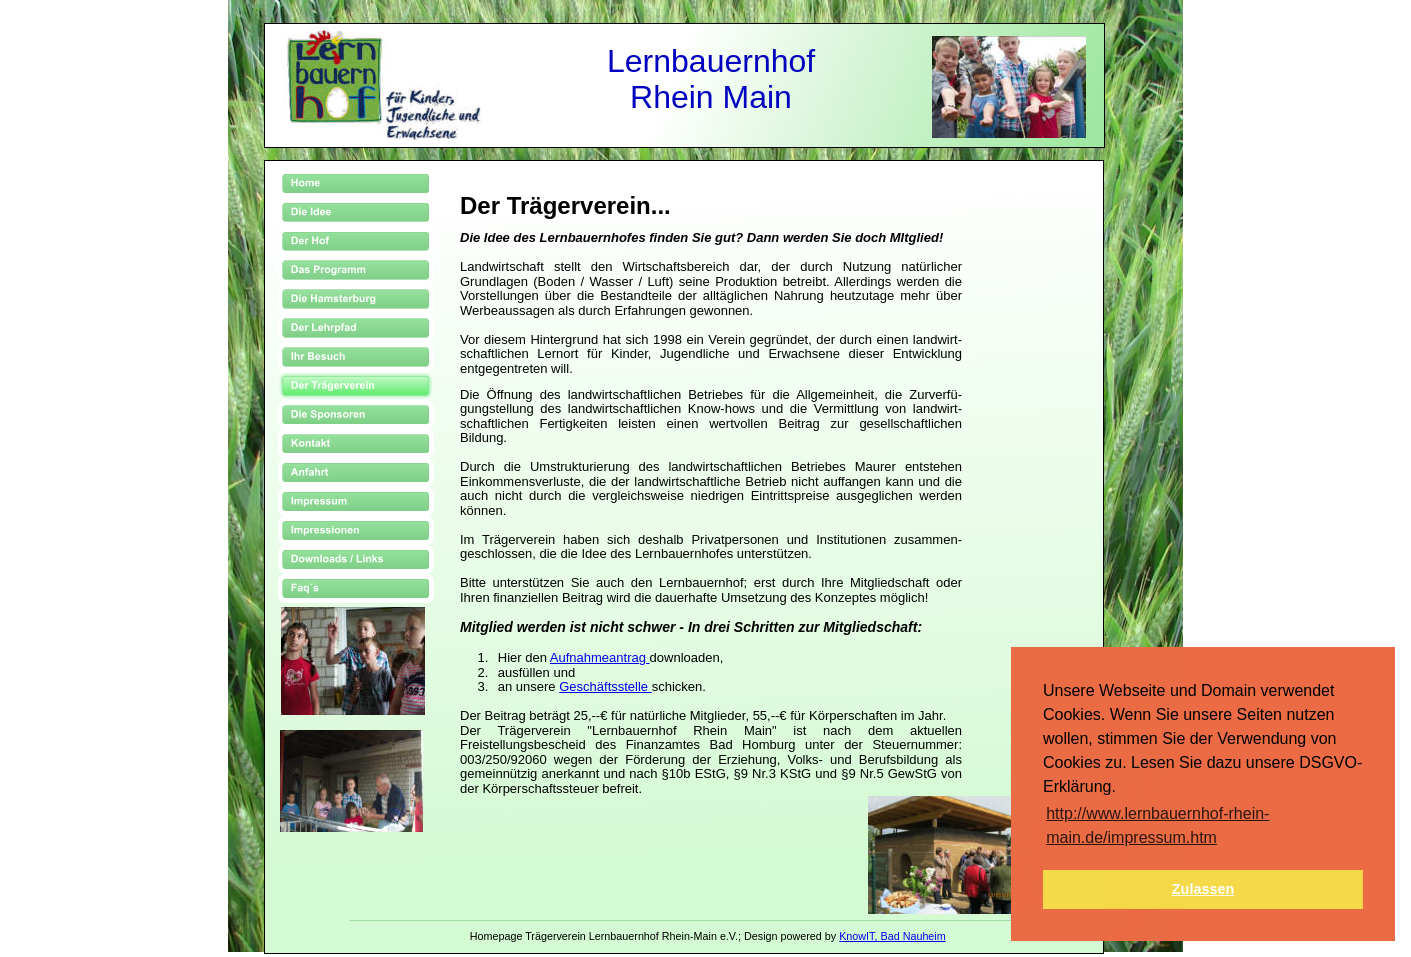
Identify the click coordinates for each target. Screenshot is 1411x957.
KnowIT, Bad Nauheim (892, 936)
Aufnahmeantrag (600, 657)
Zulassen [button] (1203, 889)
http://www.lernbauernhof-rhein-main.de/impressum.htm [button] (1157, 825)
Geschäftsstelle (605, 686)
